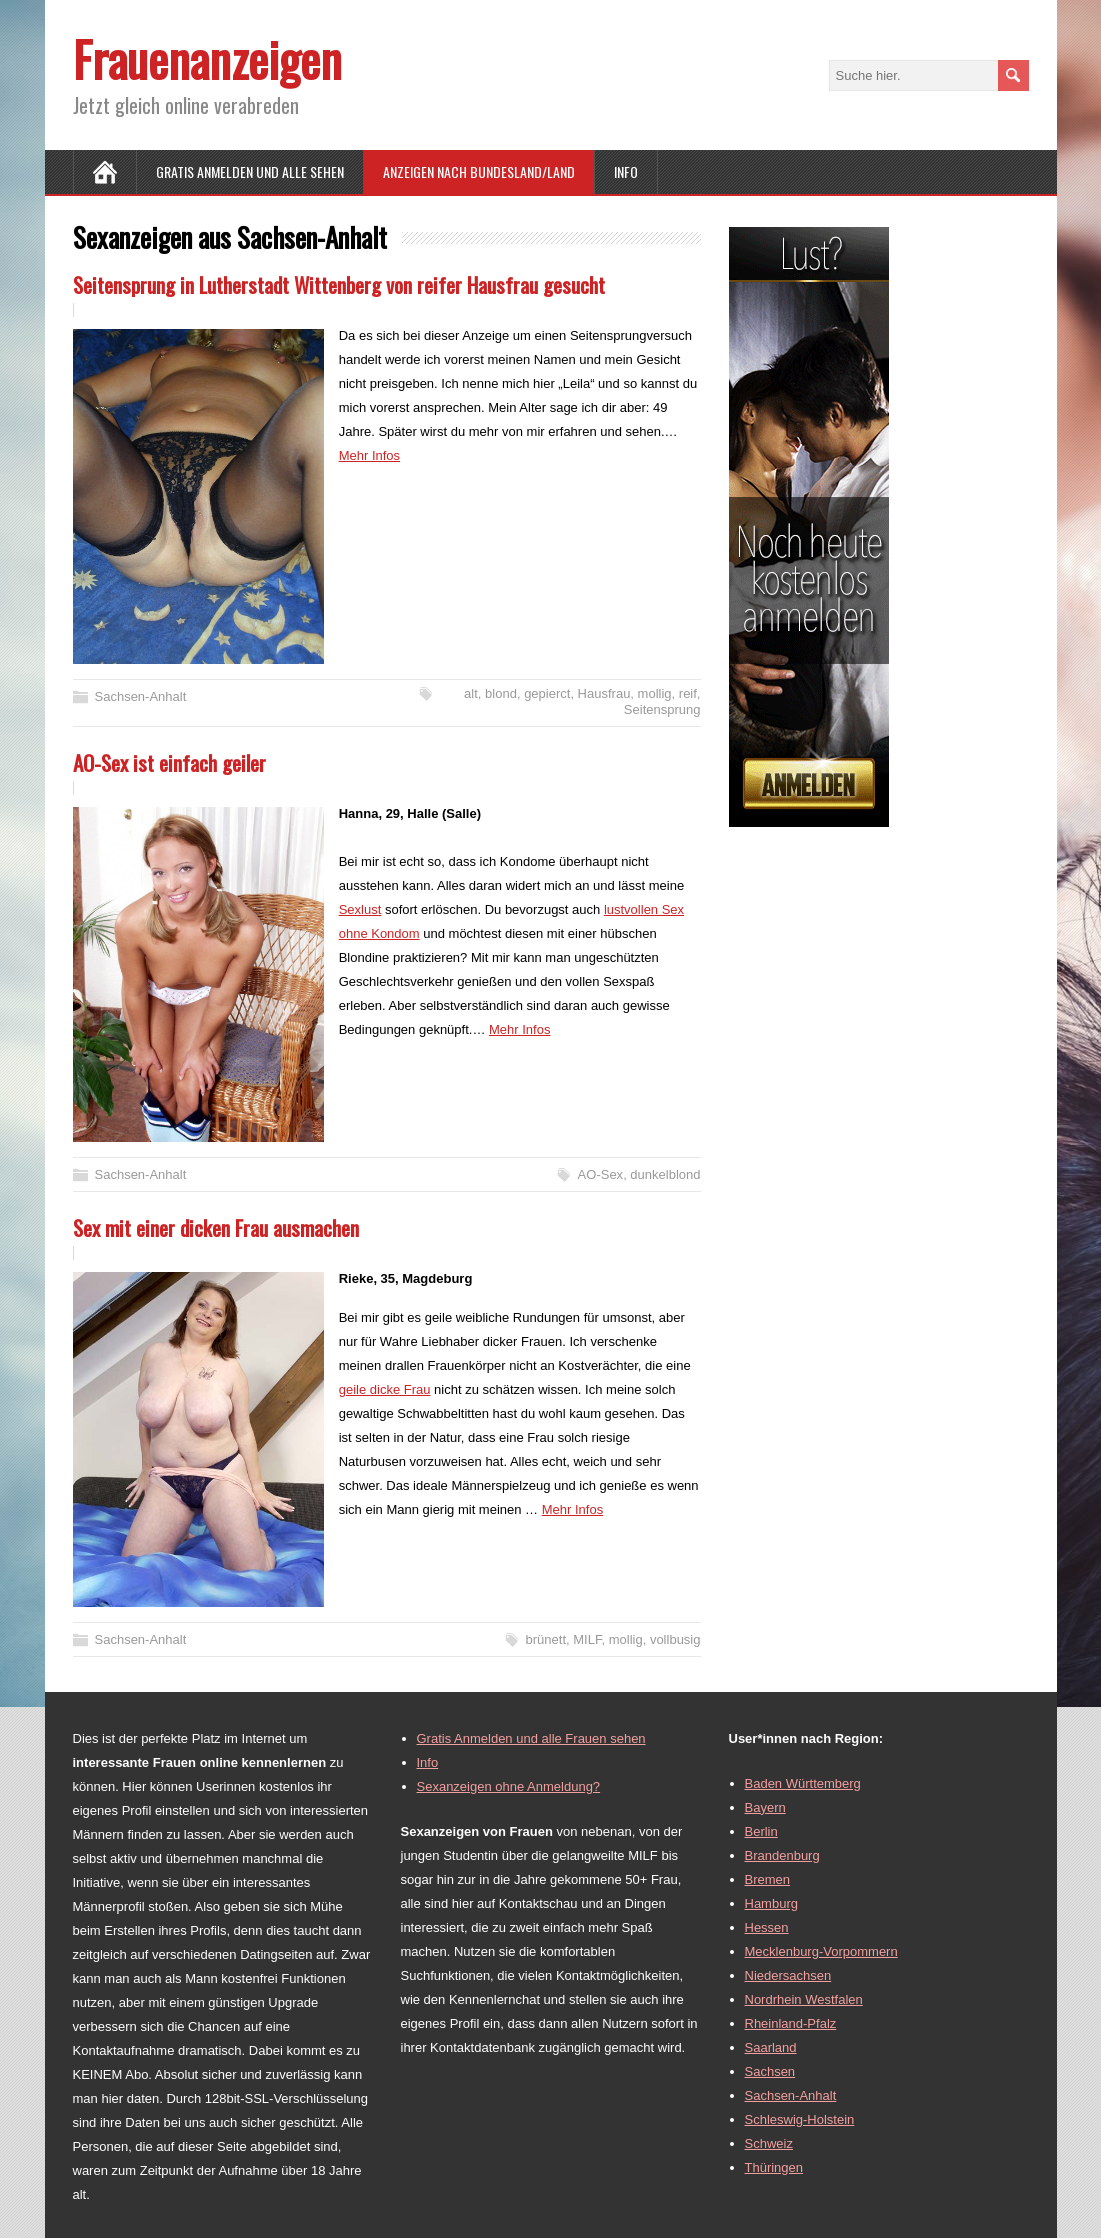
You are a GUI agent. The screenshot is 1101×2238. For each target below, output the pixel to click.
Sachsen (770, 2071)
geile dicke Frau (385, 1389)
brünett (546, 1639)
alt (471, 693)
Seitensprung (662, 709)
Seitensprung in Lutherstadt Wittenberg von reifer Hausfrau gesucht (339, 284)
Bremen (768, 1879)
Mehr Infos (369, 455)
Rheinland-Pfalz (791, 2023)
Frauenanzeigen (207, 58)
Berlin (761, 1831)
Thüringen (774, 2167)
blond (501, 693)
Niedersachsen (788, 1975)
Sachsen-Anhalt (141, 696)
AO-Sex (601, 1174)
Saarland (771, 2047)
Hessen (767, 1927)
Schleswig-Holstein (800, 2119)
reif (688, 693)
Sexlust (360, 909)
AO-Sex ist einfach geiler (169, 762)
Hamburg (771, 1903)
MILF (587, 1639)
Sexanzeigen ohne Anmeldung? (509, 1786)
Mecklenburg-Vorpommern (821, 1951)
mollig (655, 693)
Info (626, 171)
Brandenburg (782, 1855)
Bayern (765, 1807)
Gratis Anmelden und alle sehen (250, 171)
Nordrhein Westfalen (804, 1999)
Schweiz (769, 2143)
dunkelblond (665, 1174)
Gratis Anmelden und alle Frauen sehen (531, 1738)
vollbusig (675, 1639)
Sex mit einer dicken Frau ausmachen (216, 1227)
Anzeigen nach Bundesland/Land (479, 171)
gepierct (547, 693)
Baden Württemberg (803, 1783)
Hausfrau (604, 693)
